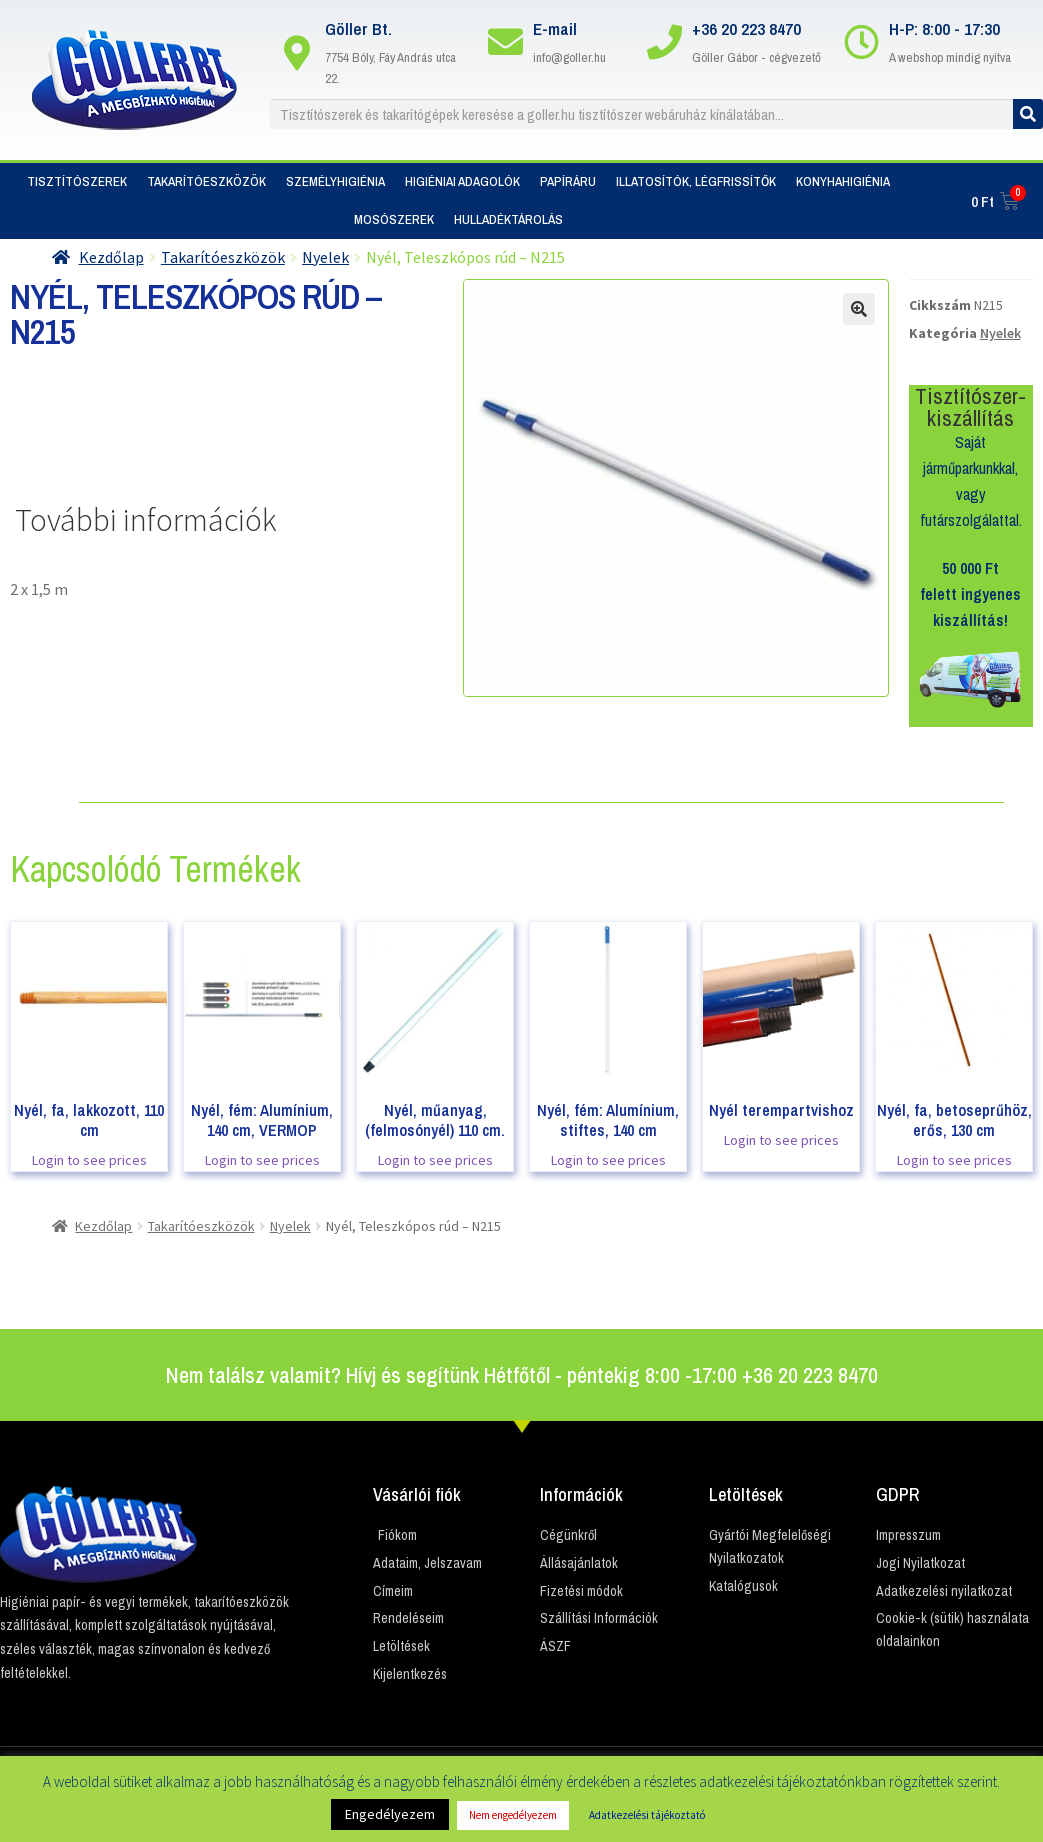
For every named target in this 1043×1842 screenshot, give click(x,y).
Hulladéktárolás (508, 219)
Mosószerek (394, 219)
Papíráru (568, 181)
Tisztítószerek (77, 181)
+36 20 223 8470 (746, 28)
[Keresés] (1028, 114)
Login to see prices (89, 1160)
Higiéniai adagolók (462, 181)
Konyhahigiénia (843, 181)
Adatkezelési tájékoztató (647, 1815)
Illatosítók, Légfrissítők (696, 181)
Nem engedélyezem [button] (513, 1815)
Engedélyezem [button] (390, 1814)
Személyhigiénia (335, 181)
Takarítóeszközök (206, 181)
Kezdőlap (111, 257)
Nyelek (325, 257)
